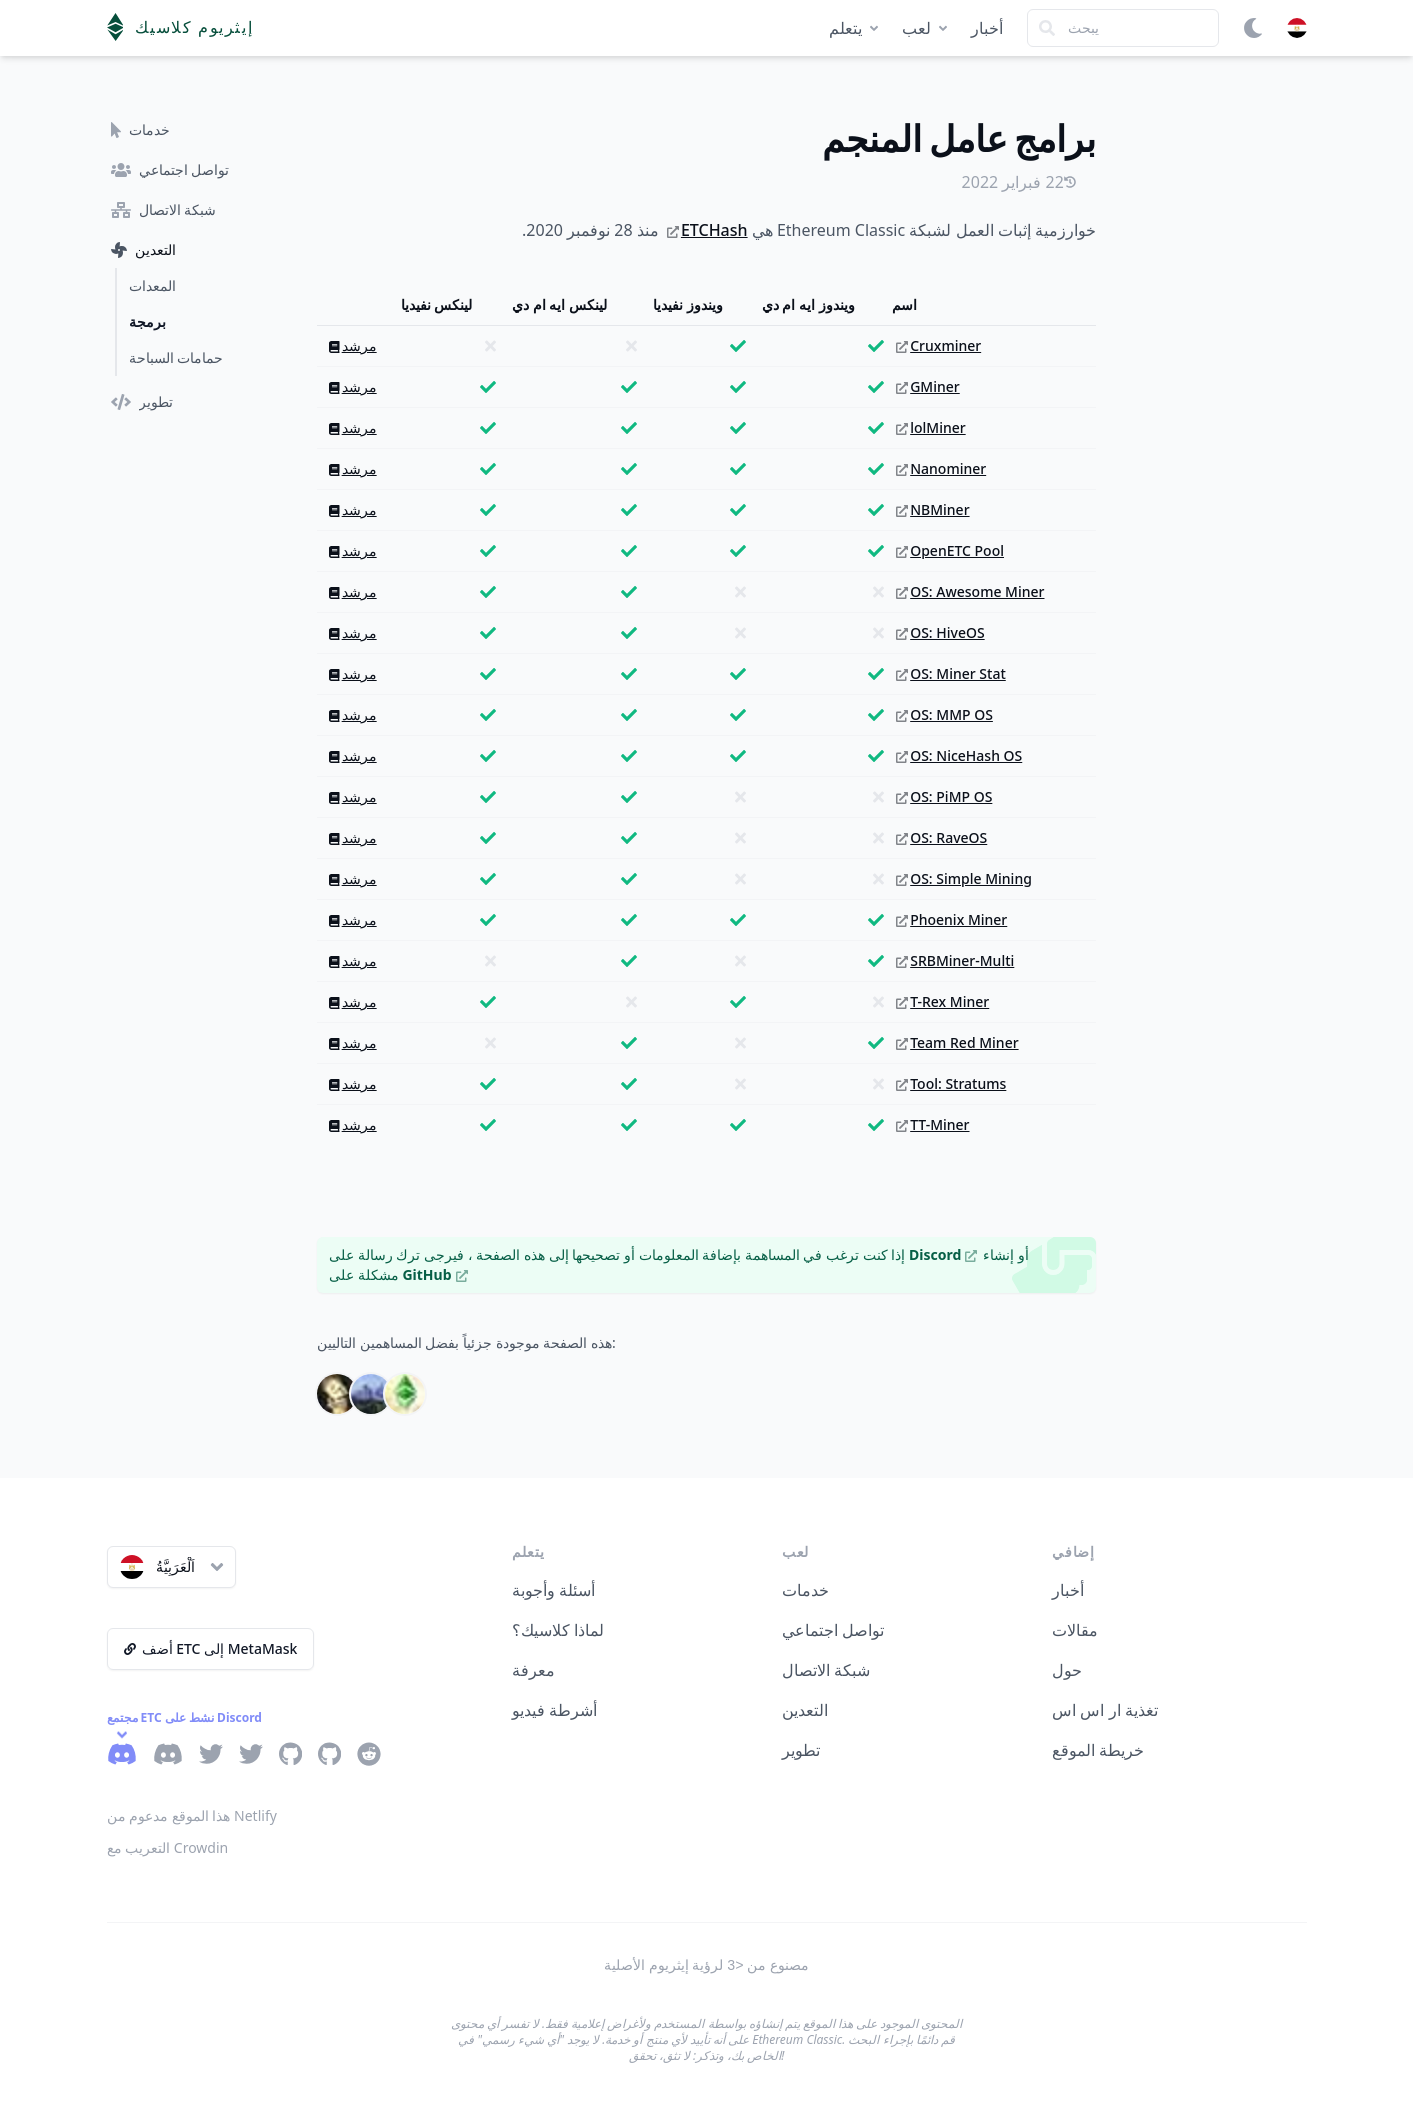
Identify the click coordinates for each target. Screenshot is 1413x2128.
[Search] (1123, 28)
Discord (943, 1254)
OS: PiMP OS (944, 796)
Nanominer (941, 468)
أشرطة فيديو (554, 1710)
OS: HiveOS (940, 632)
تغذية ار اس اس (1104, 1710)
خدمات (805, 1590)
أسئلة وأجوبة (553, 1590)
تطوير (801, 1750)
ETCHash (707, 230)
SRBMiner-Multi (955, 960)
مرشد (353, 345)
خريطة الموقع (1098, 1750)
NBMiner (932, 509)
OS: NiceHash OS (959, 755)
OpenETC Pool (950, 550)
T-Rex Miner (942, 1001)
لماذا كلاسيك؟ (558, 1630)
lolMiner (930, 427)
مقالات (1075, 1630)
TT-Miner (932, 1124)
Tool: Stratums (951, 1083)
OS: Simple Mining (964, 878)
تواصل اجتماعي (833, 1630)
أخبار (987, 28)
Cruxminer (938, 345)
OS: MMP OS (944, 714)
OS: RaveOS (941, 837)
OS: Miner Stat (951, 673)
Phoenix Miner (951, 919)
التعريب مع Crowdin (168, 1847)
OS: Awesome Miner (970, 591)
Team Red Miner (957, 1042)
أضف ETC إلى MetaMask (211, 1648)
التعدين (805, 1710)
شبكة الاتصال (826, 1670)
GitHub (434, 1274)
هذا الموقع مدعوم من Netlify (192, 1815)
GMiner (928, 386)
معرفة (533, 1670)
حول (1067, 1670)
